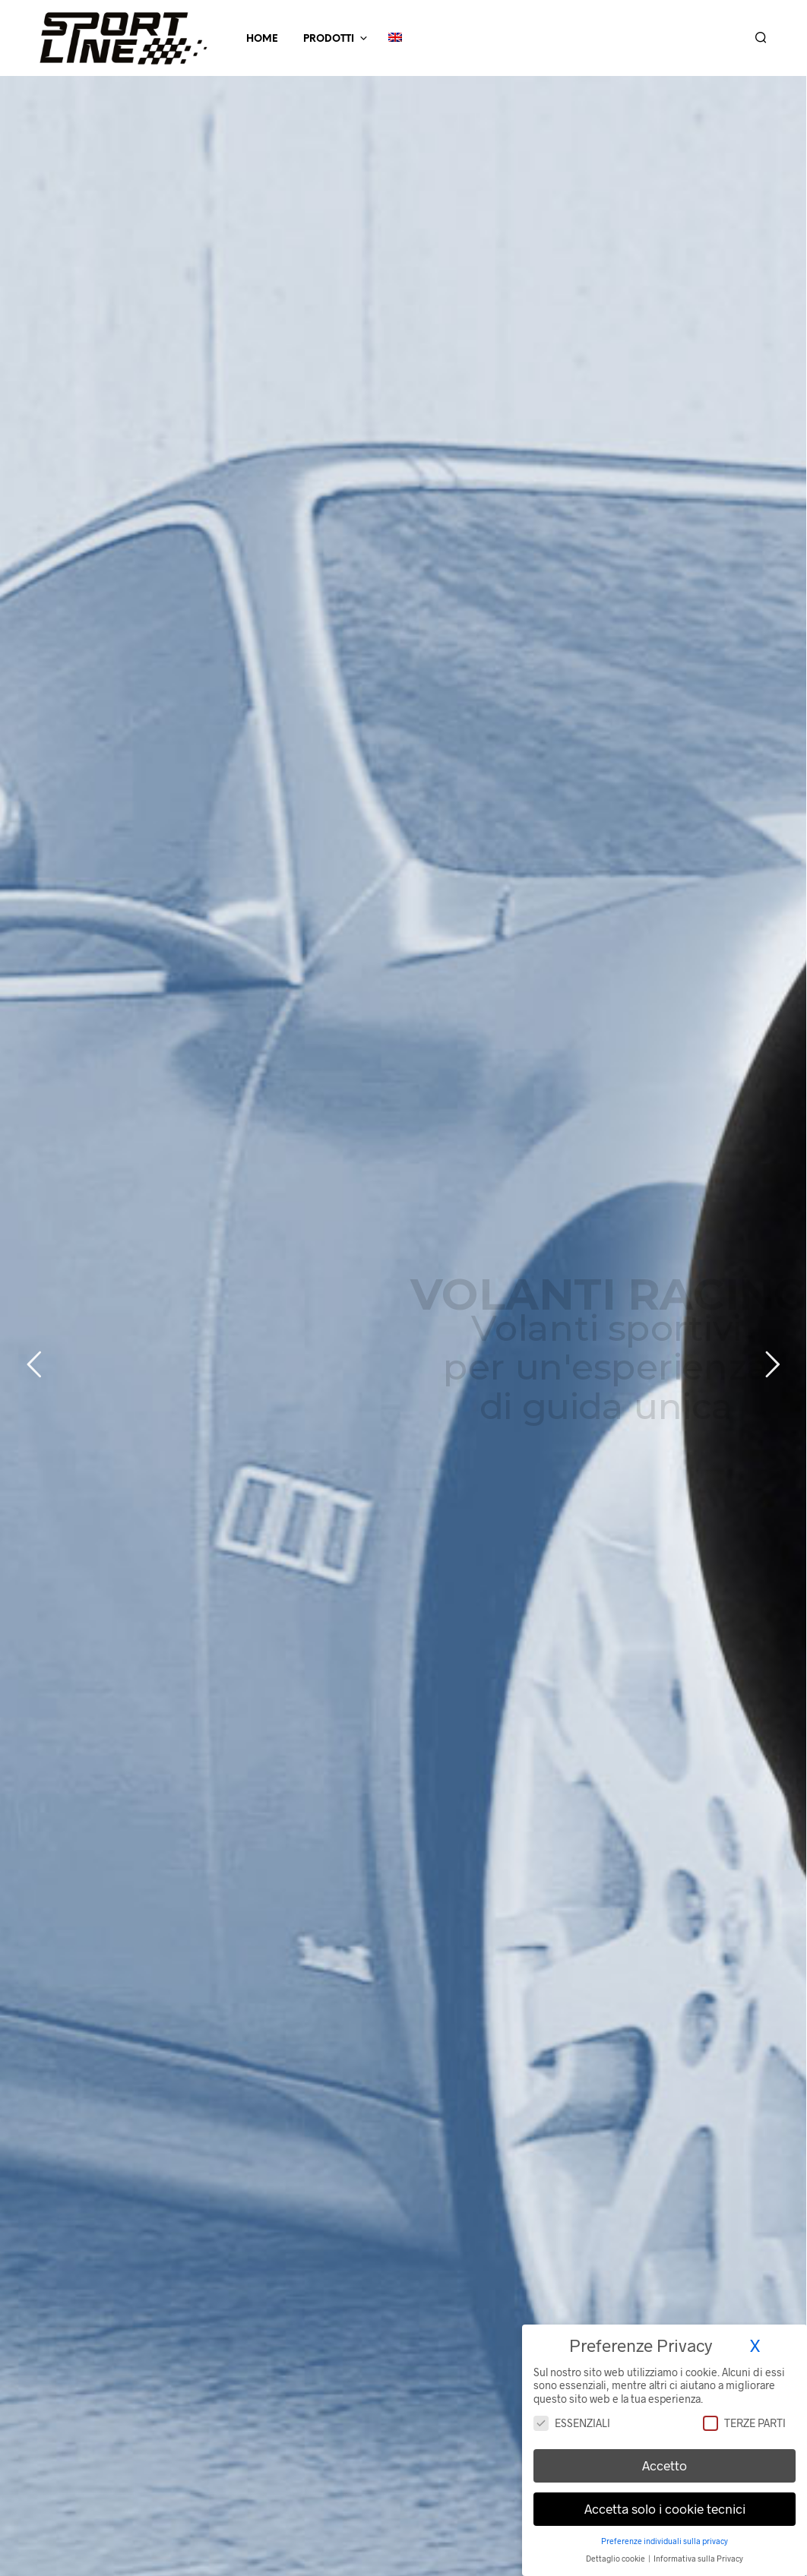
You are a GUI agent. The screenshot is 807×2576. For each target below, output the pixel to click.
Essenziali (571, 2423)
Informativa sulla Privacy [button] (698, 2558)
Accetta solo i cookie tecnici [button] (664, 2508)
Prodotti (328, 39)
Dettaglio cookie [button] (616, 2558)
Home (262, 39)
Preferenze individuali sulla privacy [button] (664, 2541)
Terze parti (744, 2423)
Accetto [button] (664, 2465)
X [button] (755, 2345)
